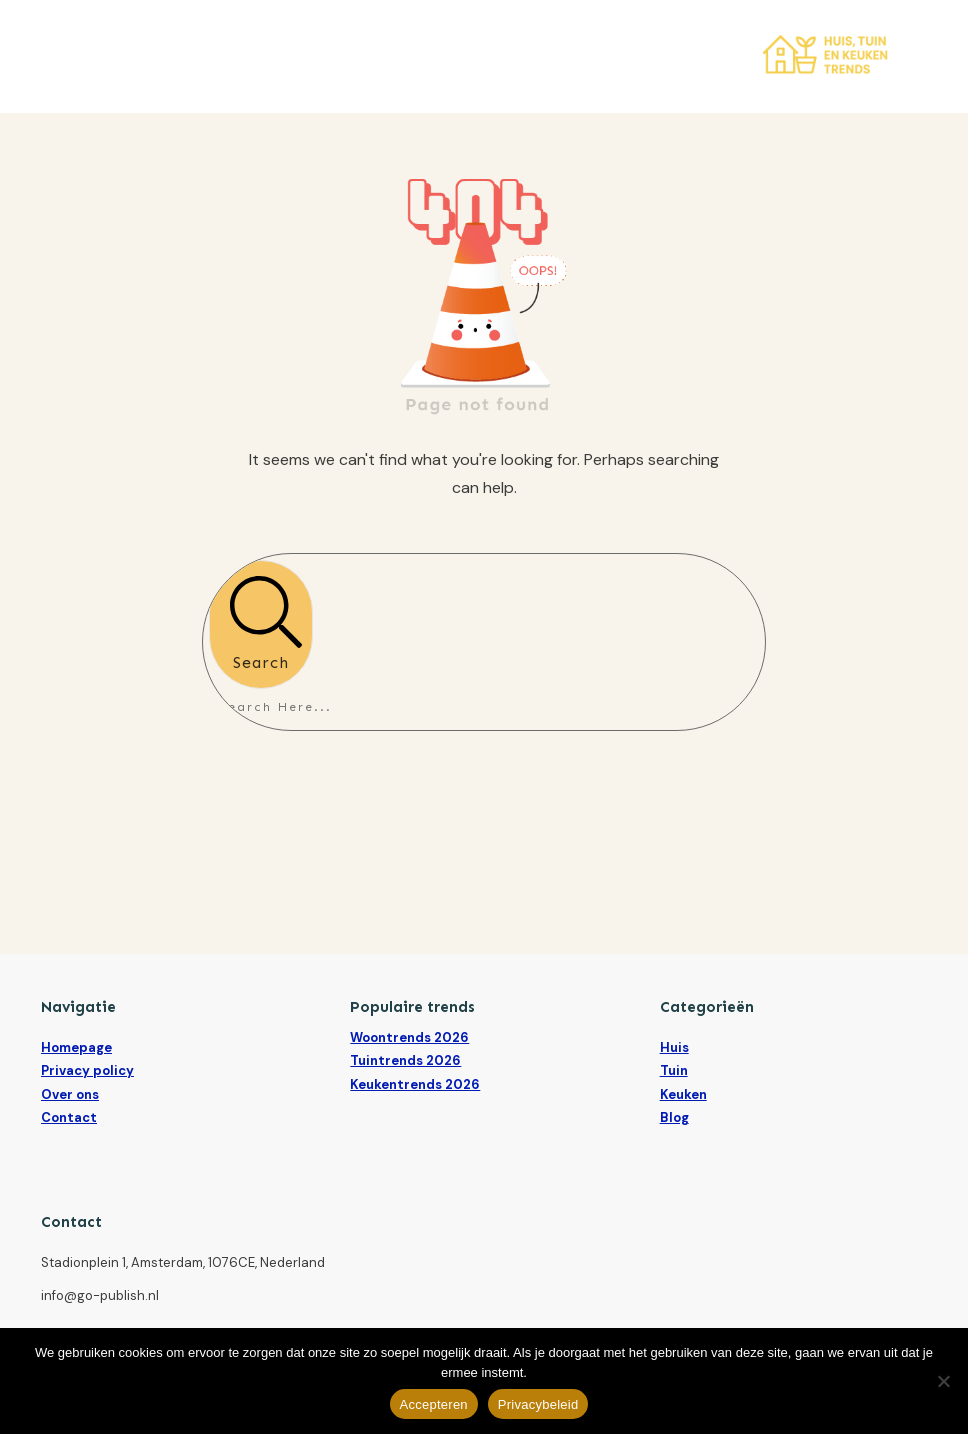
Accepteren (434, 1404)
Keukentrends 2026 (415, 1084)
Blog (674, 1117)
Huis (674, 1047)
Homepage (76, 1047)
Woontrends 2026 (409, 1037)
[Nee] (943, 1381)
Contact (69, 1117)
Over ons (70, 1094)
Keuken (683, 1094)
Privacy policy (87, 1070)
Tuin (674, 1070)
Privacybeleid (538, 1404)
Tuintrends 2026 (405, 1060)
